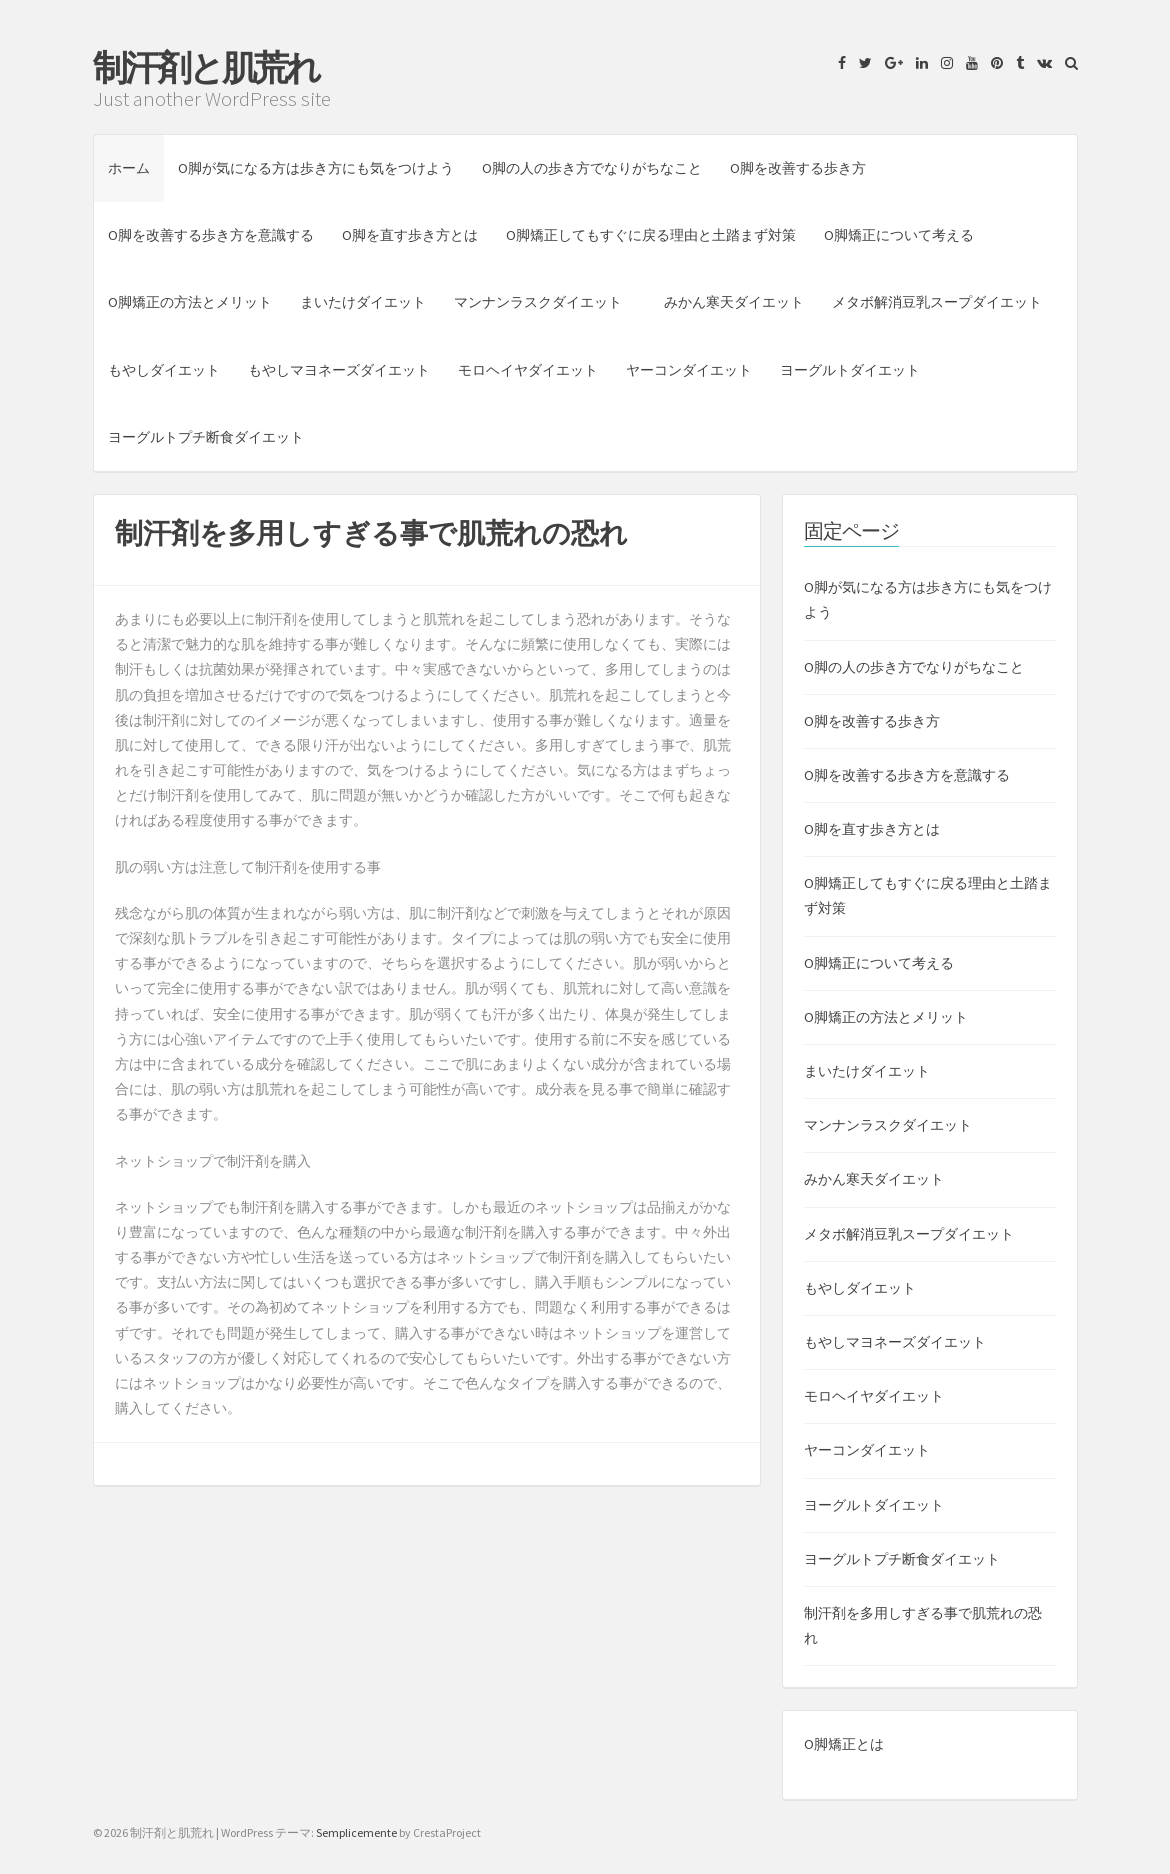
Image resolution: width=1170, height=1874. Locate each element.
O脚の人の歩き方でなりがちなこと (592, 168)
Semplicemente (356, 1832)
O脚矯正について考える (899, 235)
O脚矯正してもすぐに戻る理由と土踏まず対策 (651, 235)
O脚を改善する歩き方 (798, 168)
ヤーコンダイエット (689, 370)
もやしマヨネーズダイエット (339, 370)
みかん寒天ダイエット (734, 302)
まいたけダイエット (363, 302)
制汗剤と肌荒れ (206, 68)
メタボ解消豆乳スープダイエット (937, 302)
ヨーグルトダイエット (850, 370)
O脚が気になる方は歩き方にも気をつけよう (316, 168)
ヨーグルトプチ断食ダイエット (206, 437)
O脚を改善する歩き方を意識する (211, 235)
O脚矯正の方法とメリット (190, 302)
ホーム (129, 168)
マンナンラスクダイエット (545, 302)
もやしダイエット (164, 370)
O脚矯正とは (844, 1744)
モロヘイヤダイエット (528, 370)
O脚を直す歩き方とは (410, 235)
